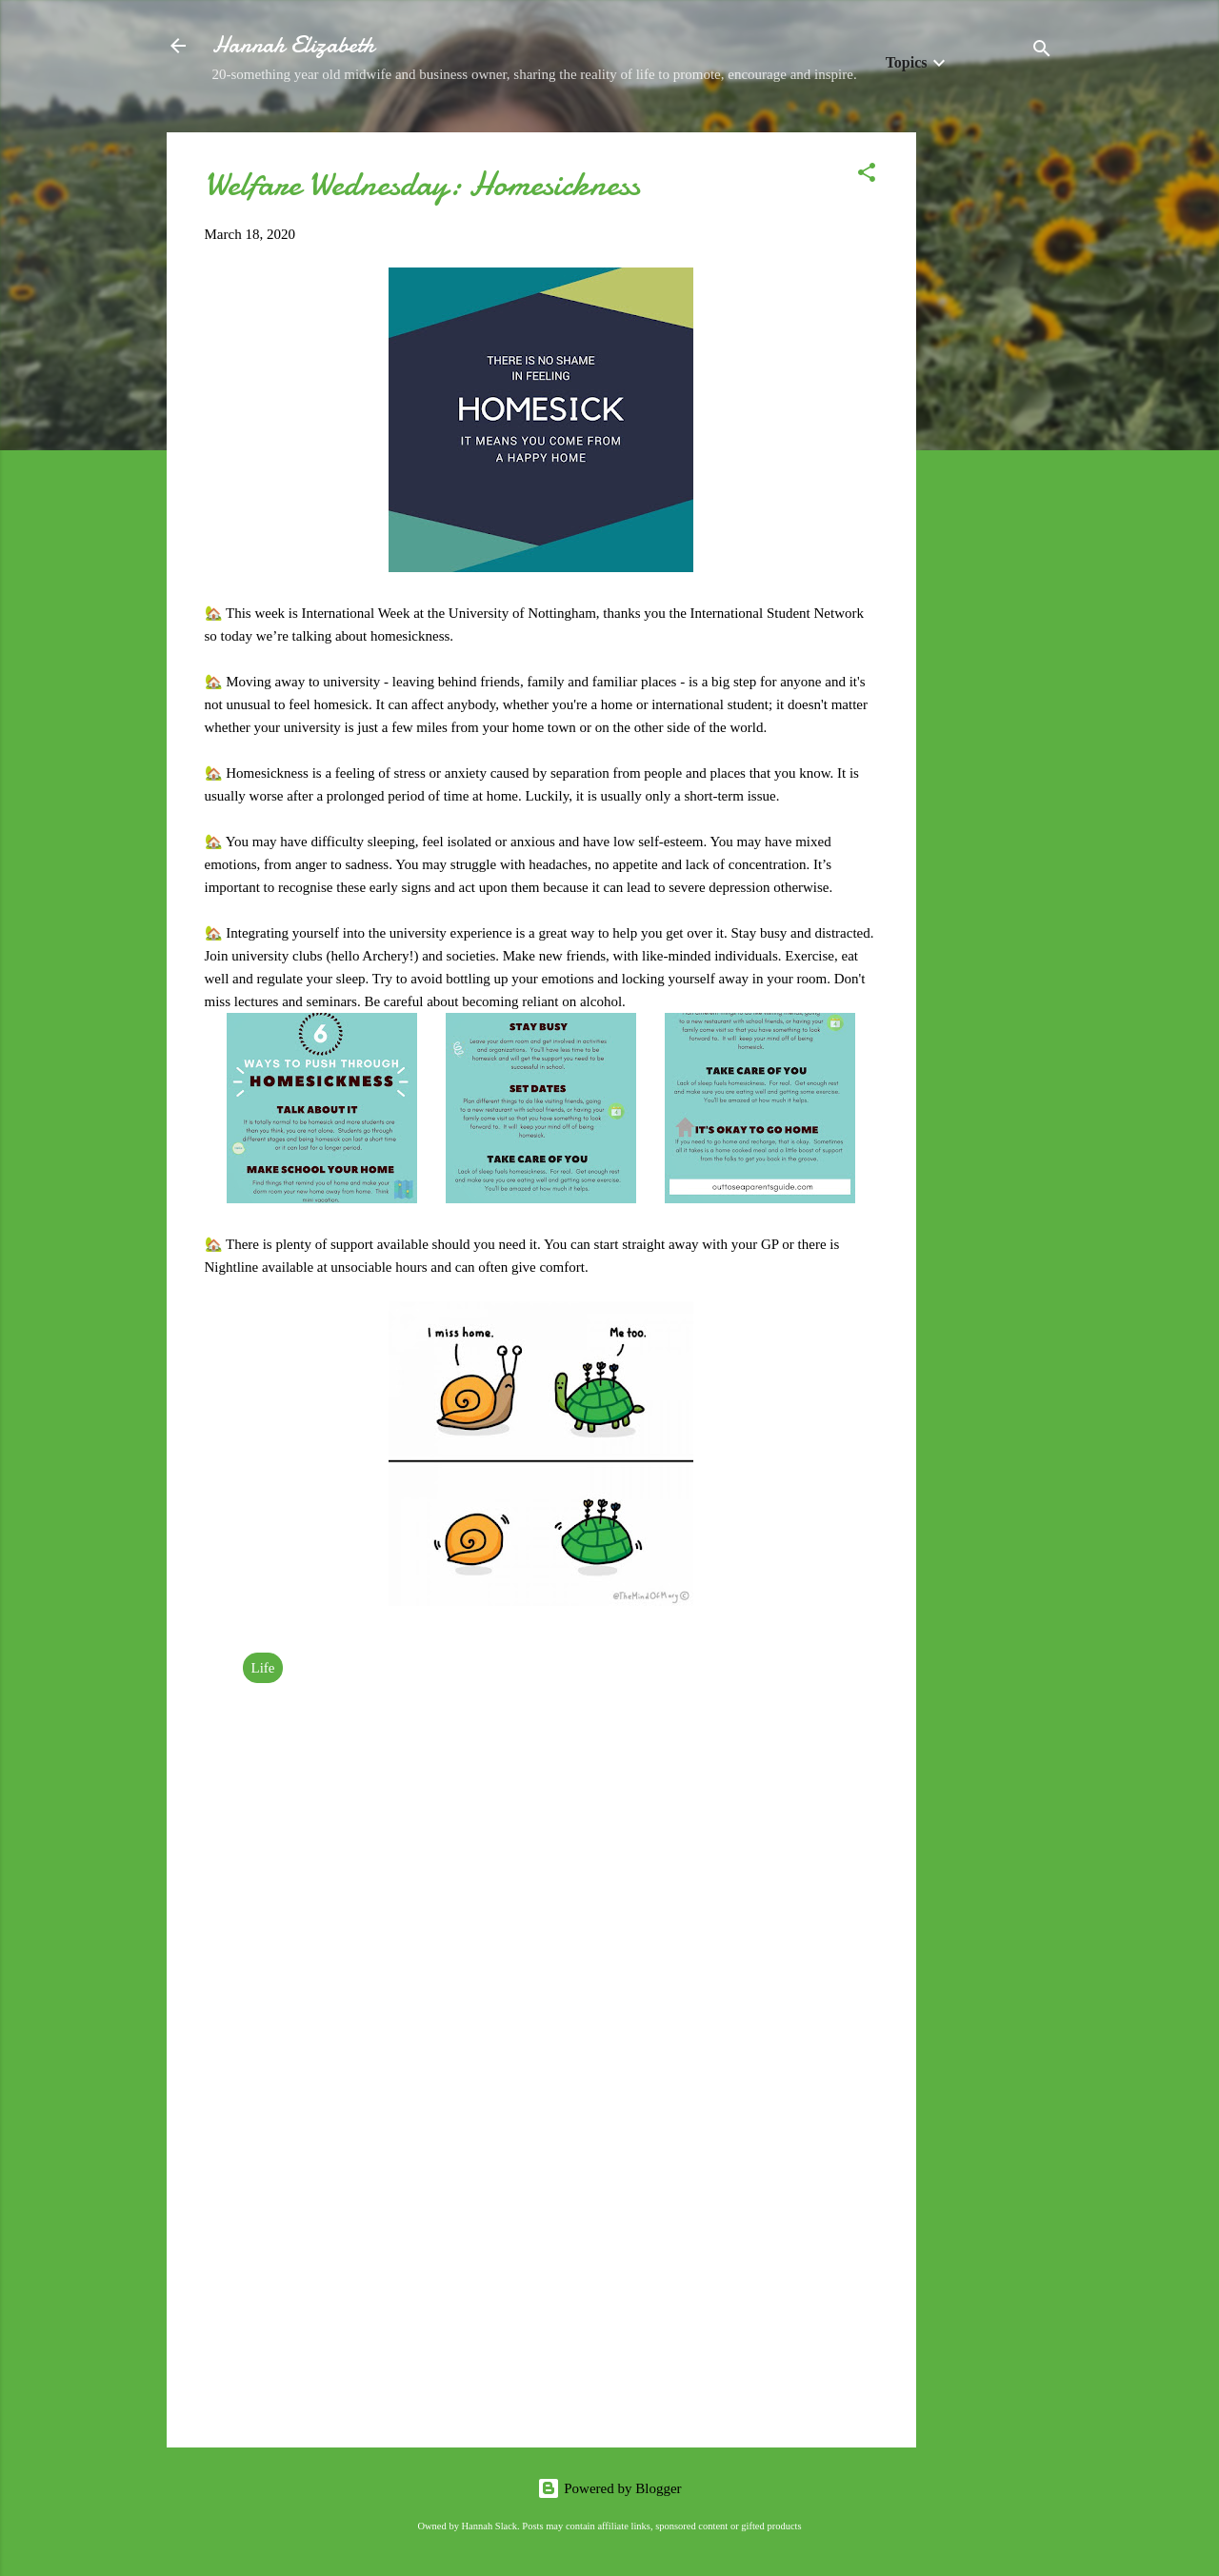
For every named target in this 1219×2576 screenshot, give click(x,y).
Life (263, 1667)
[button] (866, 175)
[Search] (1041, 52)
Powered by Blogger (609, 2488)
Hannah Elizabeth (293, 45)
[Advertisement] (992, 417)
